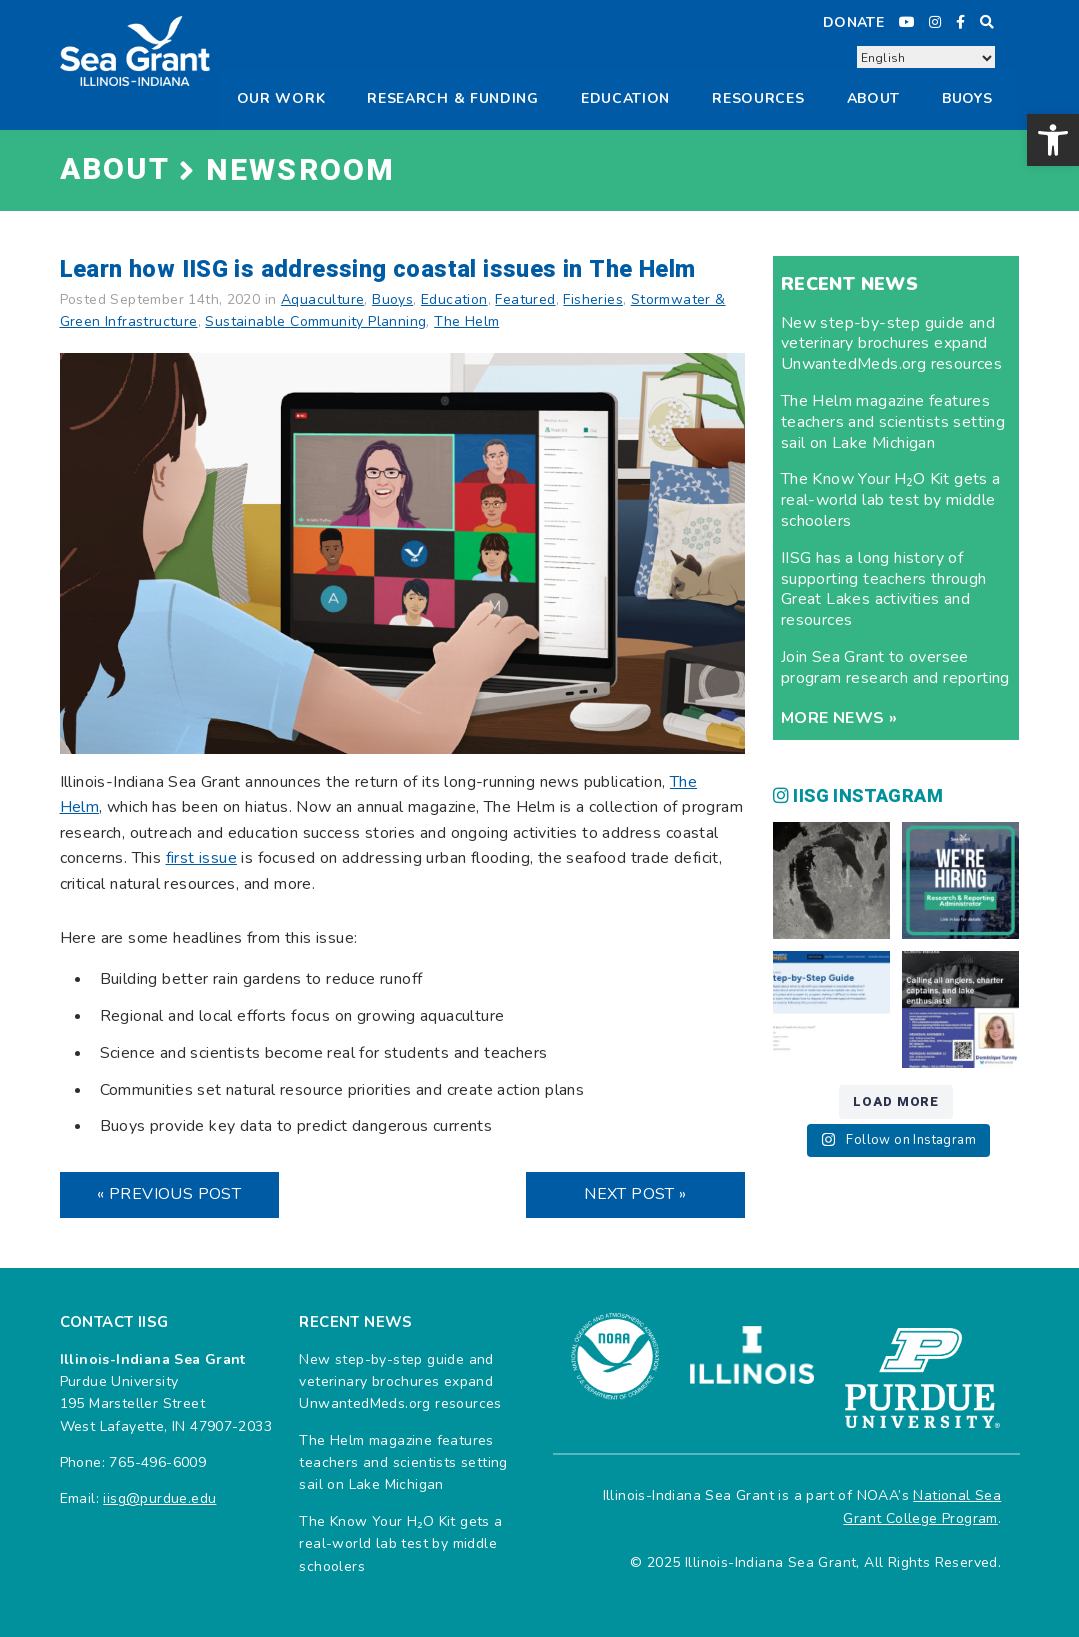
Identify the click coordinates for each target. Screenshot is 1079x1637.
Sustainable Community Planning (315, 321)
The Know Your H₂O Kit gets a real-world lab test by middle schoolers (891, 500)
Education (625, 98)
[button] (1053, 140)
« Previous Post (169, 1194)
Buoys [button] (967, 98)
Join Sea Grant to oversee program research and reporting (895, 667)
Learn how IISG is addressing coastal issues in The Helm (378, 269)
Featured (525, 299)
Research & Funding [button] (453, 98)
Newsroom (301, 171)
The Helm (466, 321)
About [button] (874, 98)
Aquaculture (322, 299)
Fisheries (593, 299)
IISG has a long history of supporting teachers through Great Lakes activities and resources (884, 589)
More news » (839, 718)
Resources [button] (758, 98)
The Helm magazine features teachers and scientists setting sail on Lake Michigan (893, 422)
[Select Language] (926, 58)
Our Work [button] (281, 98)
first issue (201, 858)
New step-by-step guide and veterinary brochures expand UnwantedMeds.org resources (891, 344)
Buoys (392, 299)
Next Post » (635, 1194)
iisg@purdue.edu (159, 1498)
